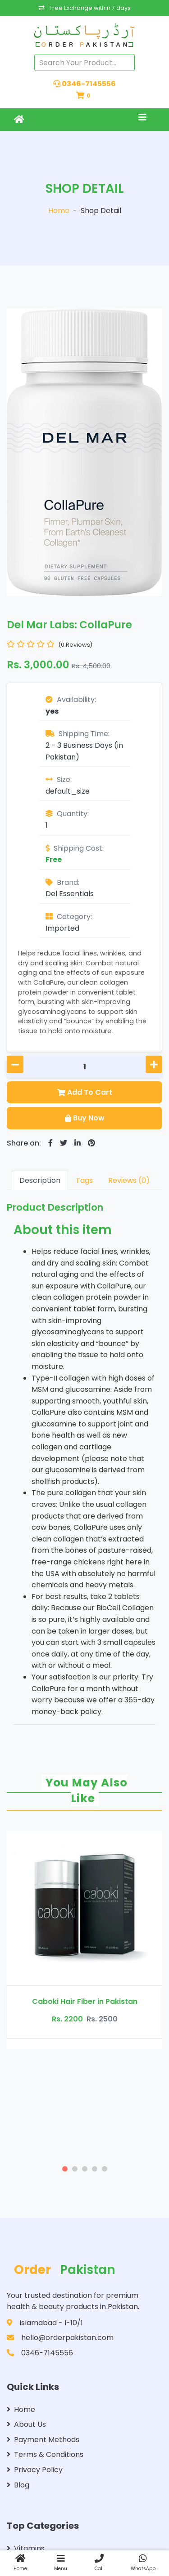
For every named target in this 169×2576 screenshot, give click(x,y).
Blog (18, 2485)
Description (39, 1180)
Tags (84, 1180)
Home (58, 210)
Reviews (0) (129, 1180)
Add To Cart (84, 1092)
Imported (62, 928)
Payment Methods (43, 2439)
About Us (26, 2424)
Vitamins (26, 2548)
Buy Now (85, 1118)
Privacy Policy (35, 2470)
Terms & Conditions (45, 2454)
